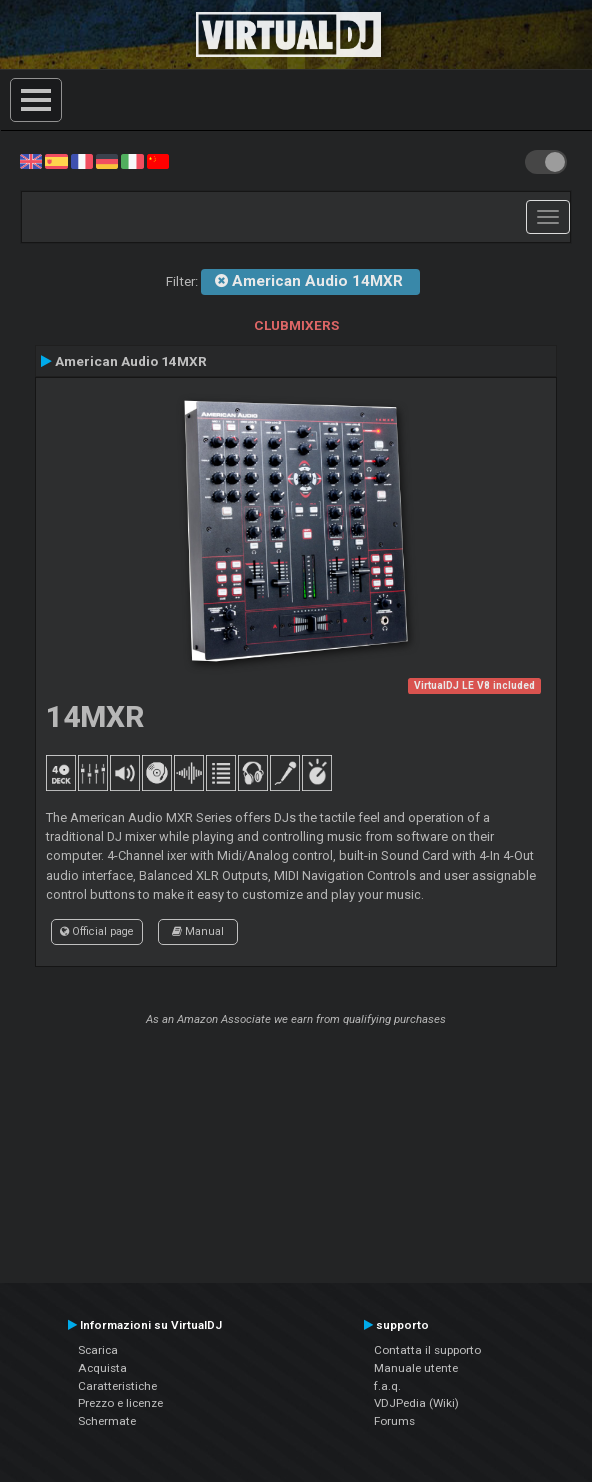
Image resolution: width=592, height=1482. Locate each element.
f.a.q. (387, 1386)
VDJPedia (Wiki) (416, 1403)
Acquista (102, 1368)
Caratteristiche (117, 1386)
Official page (97, 931)
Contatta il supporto (427, 1350)
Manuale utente (416, 1368)
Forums (394, 1421)
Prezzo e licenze (120, 1403)
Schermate (107, 1421)
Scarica (98, 1350)
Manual (198, 931)
